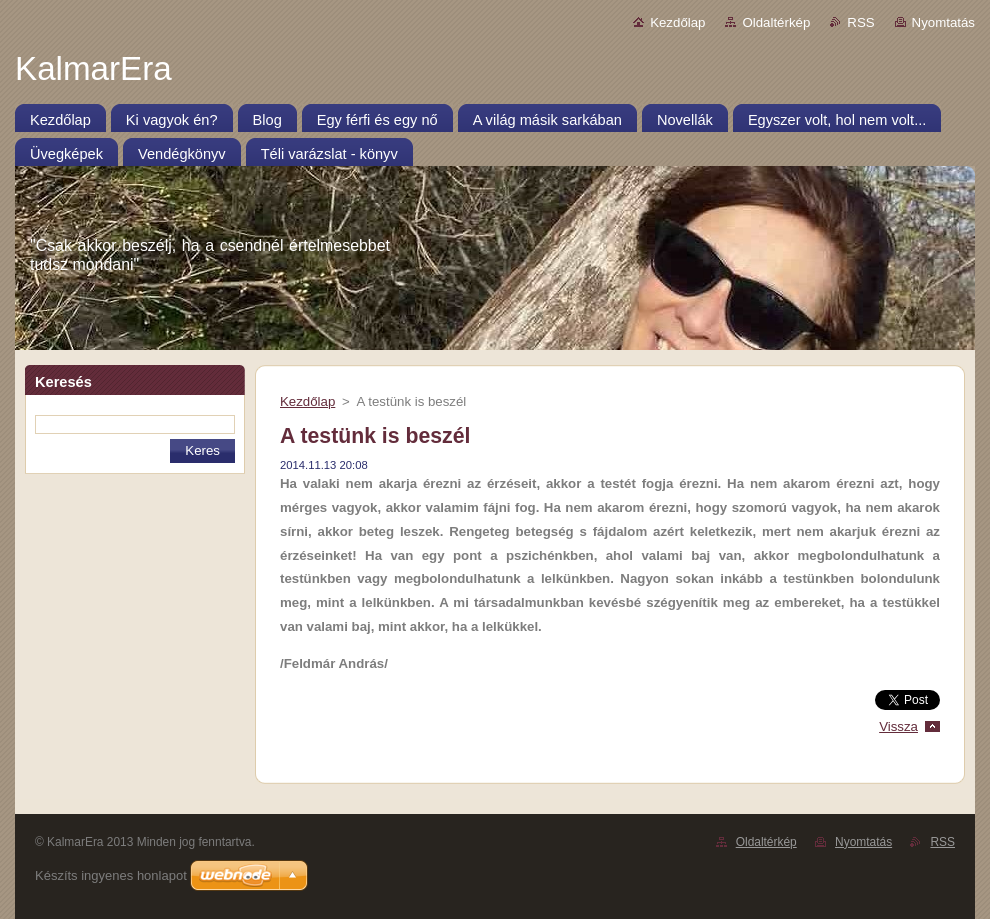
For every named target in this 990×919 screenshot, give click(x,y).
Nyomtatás (943, 22)
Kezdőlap (677, 22)
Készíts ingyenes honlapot (111, 875)
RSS (860, 22)
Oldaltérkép (776, 22)
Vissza (898, 726)
